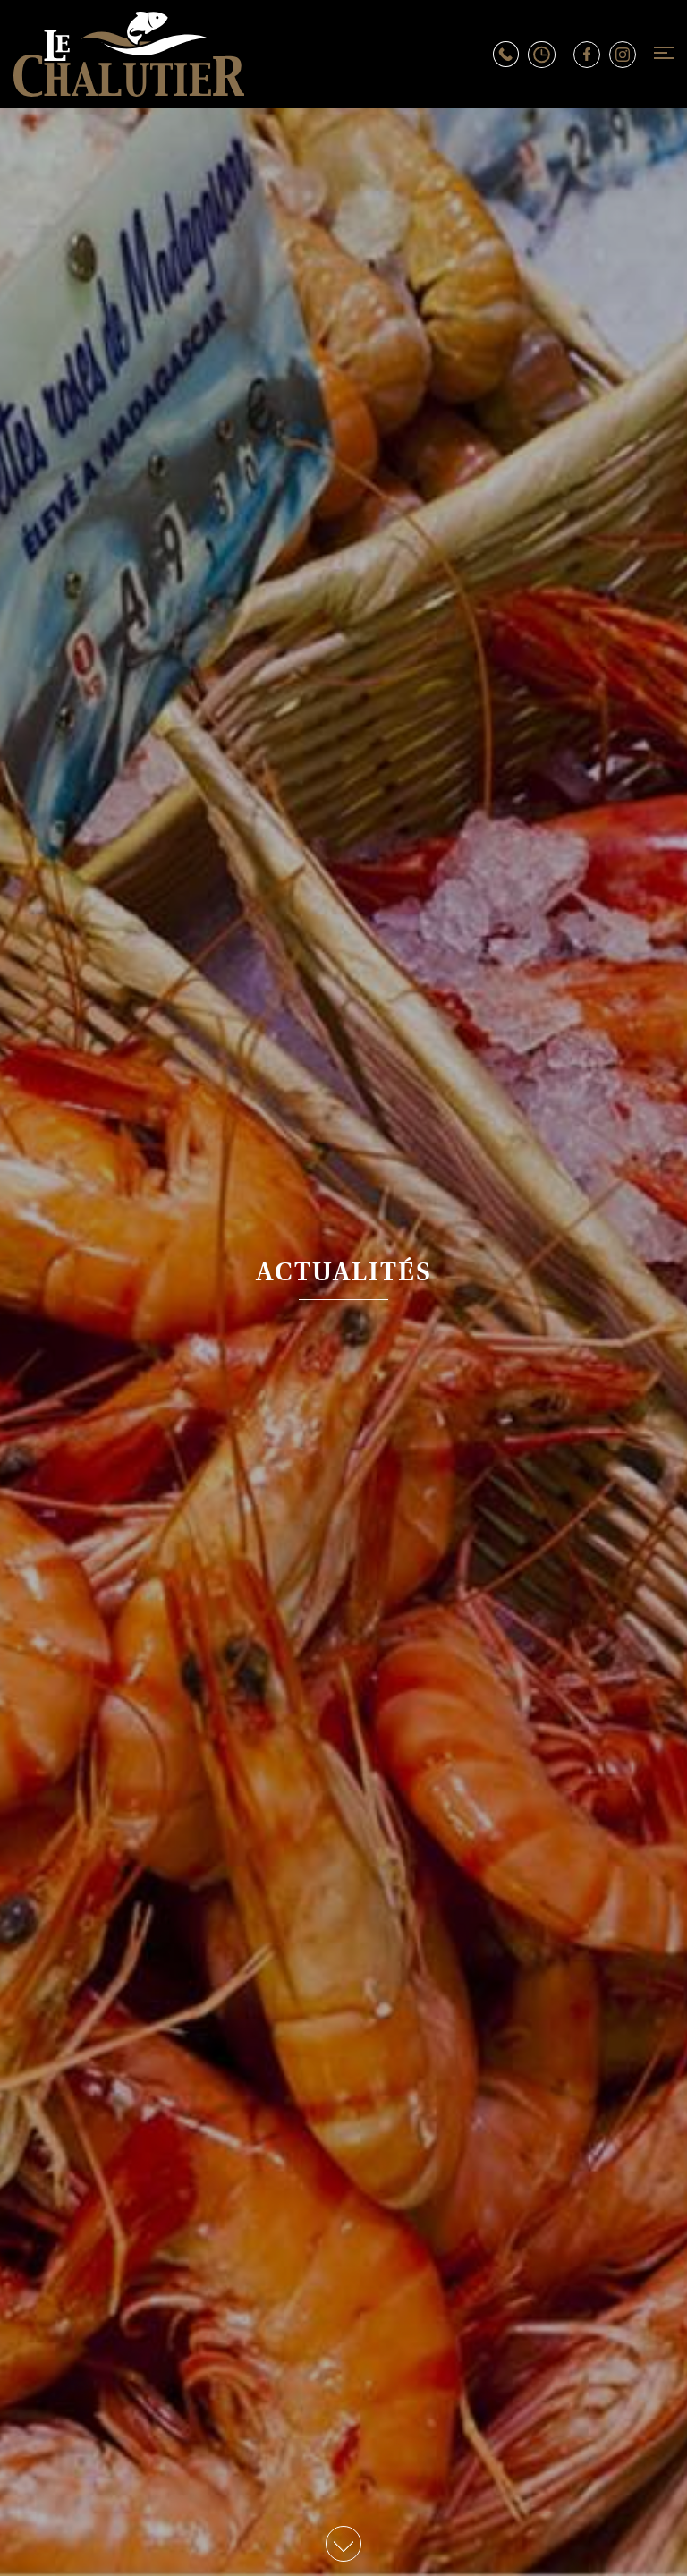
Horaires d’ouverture (551, 54)
